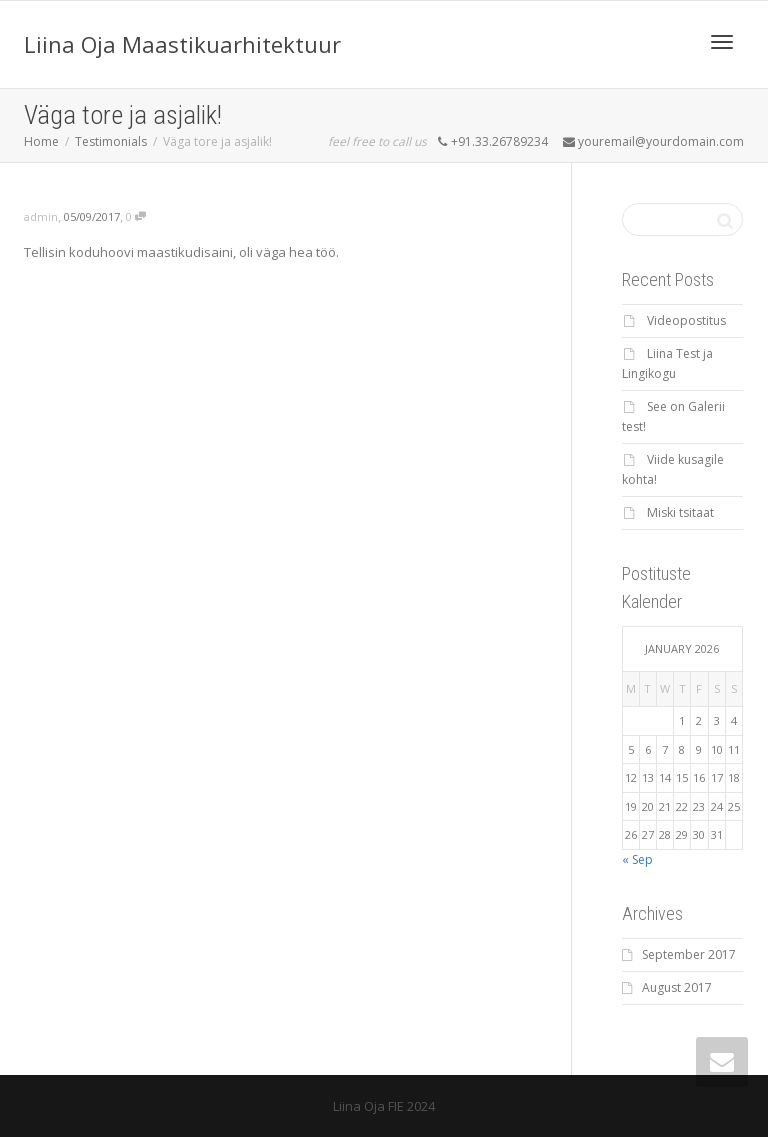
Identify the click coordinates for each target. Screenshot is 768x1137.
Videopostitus (686, 320)
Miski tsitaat (680, 512)
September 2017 (689, 954)
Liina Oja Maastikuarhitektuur (182, 44)
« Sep (637, 859)
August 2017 (677, 987)
